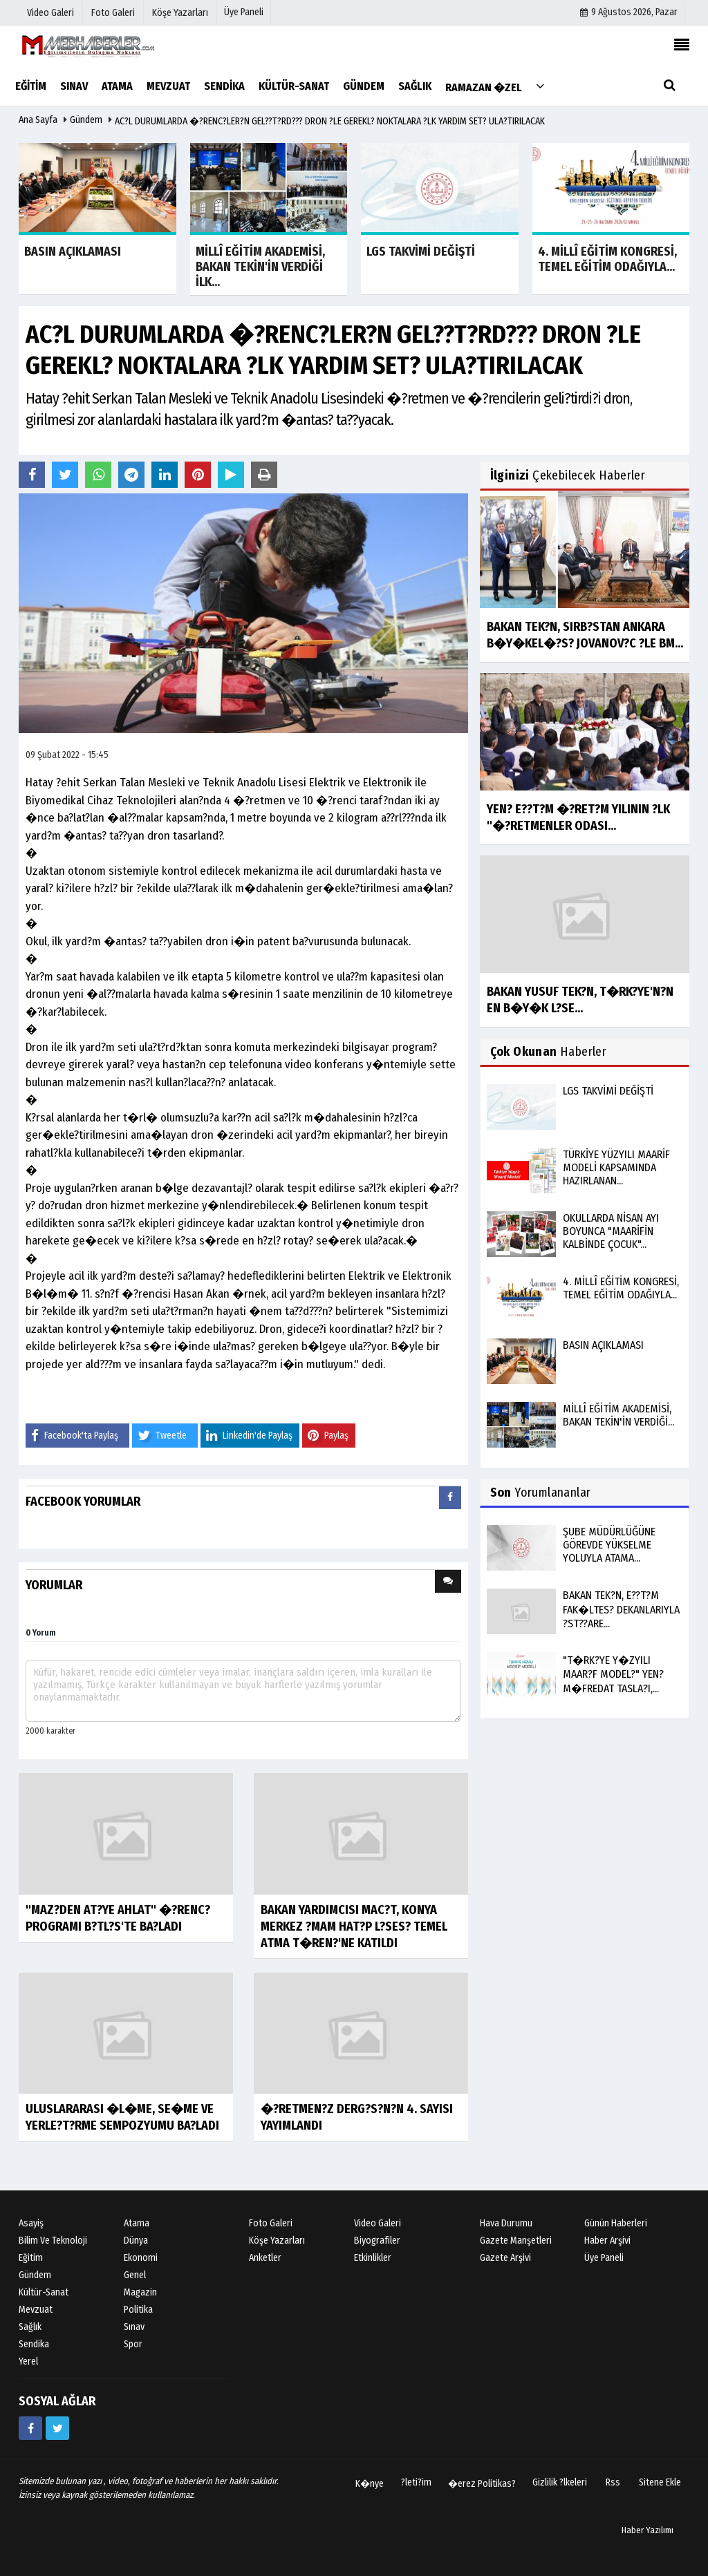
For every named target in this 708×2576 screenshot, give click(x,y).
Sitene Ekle (660, 2482)
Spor (133, 2344)
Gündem (86, 120)
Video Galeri (377, 2223)
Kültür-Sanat (43, 2292)
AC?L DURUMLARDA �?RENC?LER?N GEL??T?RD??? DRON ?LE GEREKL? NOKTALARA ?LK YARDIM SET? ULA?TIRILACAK (330, 121)
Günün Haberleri (615, 2223)
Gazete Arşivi (505, 2258)
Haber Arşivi (607, 2240)
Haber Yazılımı (647, 2530)
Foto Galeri (270, 2223)
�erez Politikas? (482, 2484)
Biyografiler (377, 2240)
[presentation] (450, 1497)
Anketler (265, 2258)
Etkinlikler (372, 2258)
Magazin (140, 2292)
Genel (135, 2275)
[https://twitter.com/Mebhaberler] (57, 2428)
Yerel (28, 2361)
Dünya (136, 2240)
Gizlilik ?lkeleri (559, 2482)
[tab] (450, 1500)
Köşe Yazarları (277, 2240)
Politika (138, 2309)
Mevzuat (36, 2309)
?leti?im (416, 2482)
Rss (613, 2482)
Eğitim (31, 2258)
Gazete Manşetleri (516, 2240)
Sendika (34, 2344)
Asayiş (31, 2223)
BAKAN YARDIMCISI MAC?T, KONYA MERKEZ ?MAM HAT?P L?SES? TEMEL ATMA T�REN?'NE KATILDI (354, 1926)
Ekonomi (141, 2258)
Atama (136, 2223)
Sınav (134, 2327)
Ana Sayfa (38, 120)
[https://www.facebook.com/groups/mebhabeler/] (30, 2428)
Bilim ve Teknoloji (53, 2240)
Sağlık (30, 2327)
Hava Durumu (506, 2223)
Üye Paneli (243, 12)
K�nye (369, 2484)
